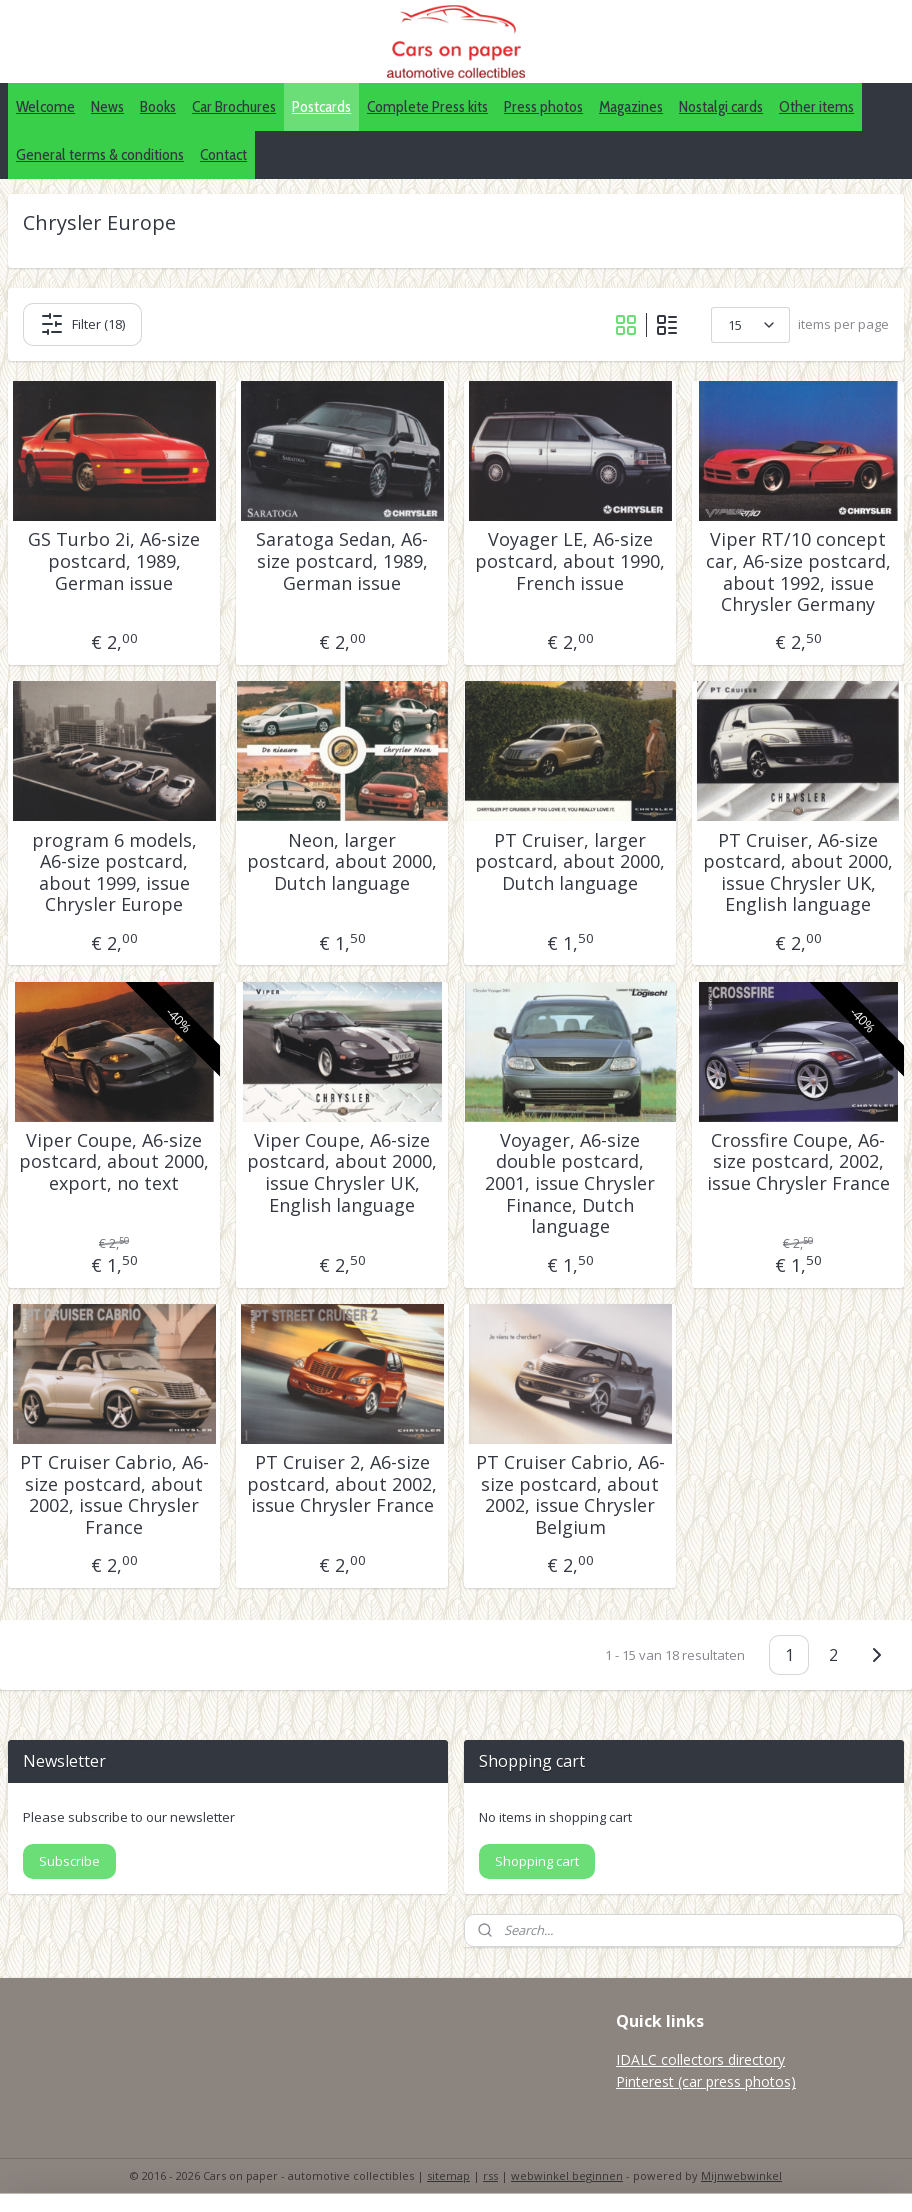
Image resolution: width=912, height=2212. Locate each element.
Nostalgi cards (721, 106)
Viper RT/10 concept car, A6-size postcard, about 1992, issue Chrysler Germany (798, 572)
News (107, 106)
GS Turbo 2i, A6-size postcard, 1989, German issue (114, 561)
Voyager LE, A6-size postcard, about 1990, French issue (570, 561)
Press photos (543, 106)
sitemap (448, 2175)
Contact (223, 154)
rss (490, 2175)
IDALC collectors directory (700, 2059)
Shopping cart (537, 1861)
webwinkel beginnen (567, 2175)
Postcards (321, 106)
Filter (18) (82, 324)
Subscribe (69, 1861)
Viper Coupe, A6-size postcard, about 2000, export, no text (114, 1162)
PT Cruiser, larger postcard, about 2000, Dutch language (570, 861)
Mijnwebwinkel (741, 2175)
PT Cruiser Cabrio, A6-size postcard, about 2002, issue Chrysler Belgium (570, 1495)
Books (158, 106)
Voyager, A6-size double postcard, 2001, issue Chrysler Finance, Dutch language (570, 1184)
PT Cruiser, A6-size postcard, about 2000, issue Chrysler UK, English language (798, 872)
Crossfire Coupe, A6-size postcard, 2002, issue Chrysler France (798, 1162)
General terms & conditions (100, 154)
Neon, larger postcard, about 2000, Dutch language (342, 861)
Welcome (45, 106)
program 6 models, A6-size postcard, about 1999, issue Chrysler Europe (114, 872)
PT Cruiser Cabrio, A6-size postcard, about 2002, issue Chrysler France (114, 1495)
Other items (816, 106)
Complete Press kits (427, 106)
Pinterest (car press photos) (706, 2081)
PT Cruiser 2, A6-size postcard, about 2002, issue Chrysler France (342, 1484)
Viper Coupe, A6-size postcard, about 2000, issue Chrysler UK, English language (342, 1173)
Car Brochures (234, 106)
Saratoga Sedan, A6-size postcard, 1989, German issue (342, 561)
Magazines (631, 106)
